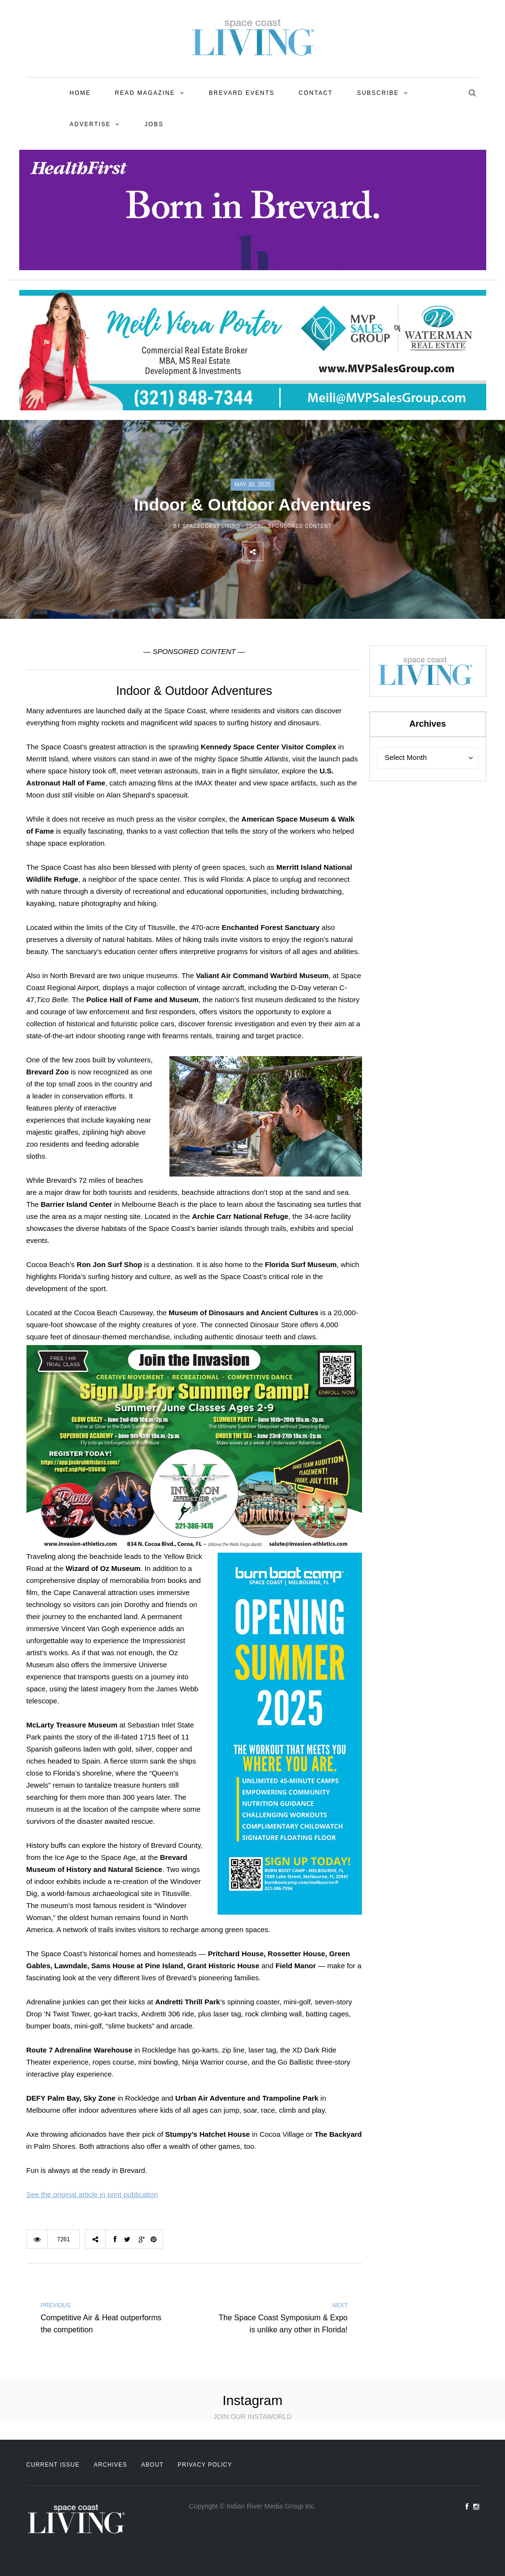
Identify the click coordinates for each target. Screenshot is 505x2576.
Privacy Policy (205, 2464)
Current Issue (53, 2464)
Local (255, 526)
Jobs (153, 124)
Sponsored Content (300, 526)
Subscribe (378, 93)
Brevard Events (241, 93)
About (152, 2464)
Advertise (90, 124)
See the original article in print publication (92, 2194)
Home (80, 93)
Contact (315, 93)
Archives (110, 2464)
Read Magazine (145, 93)
